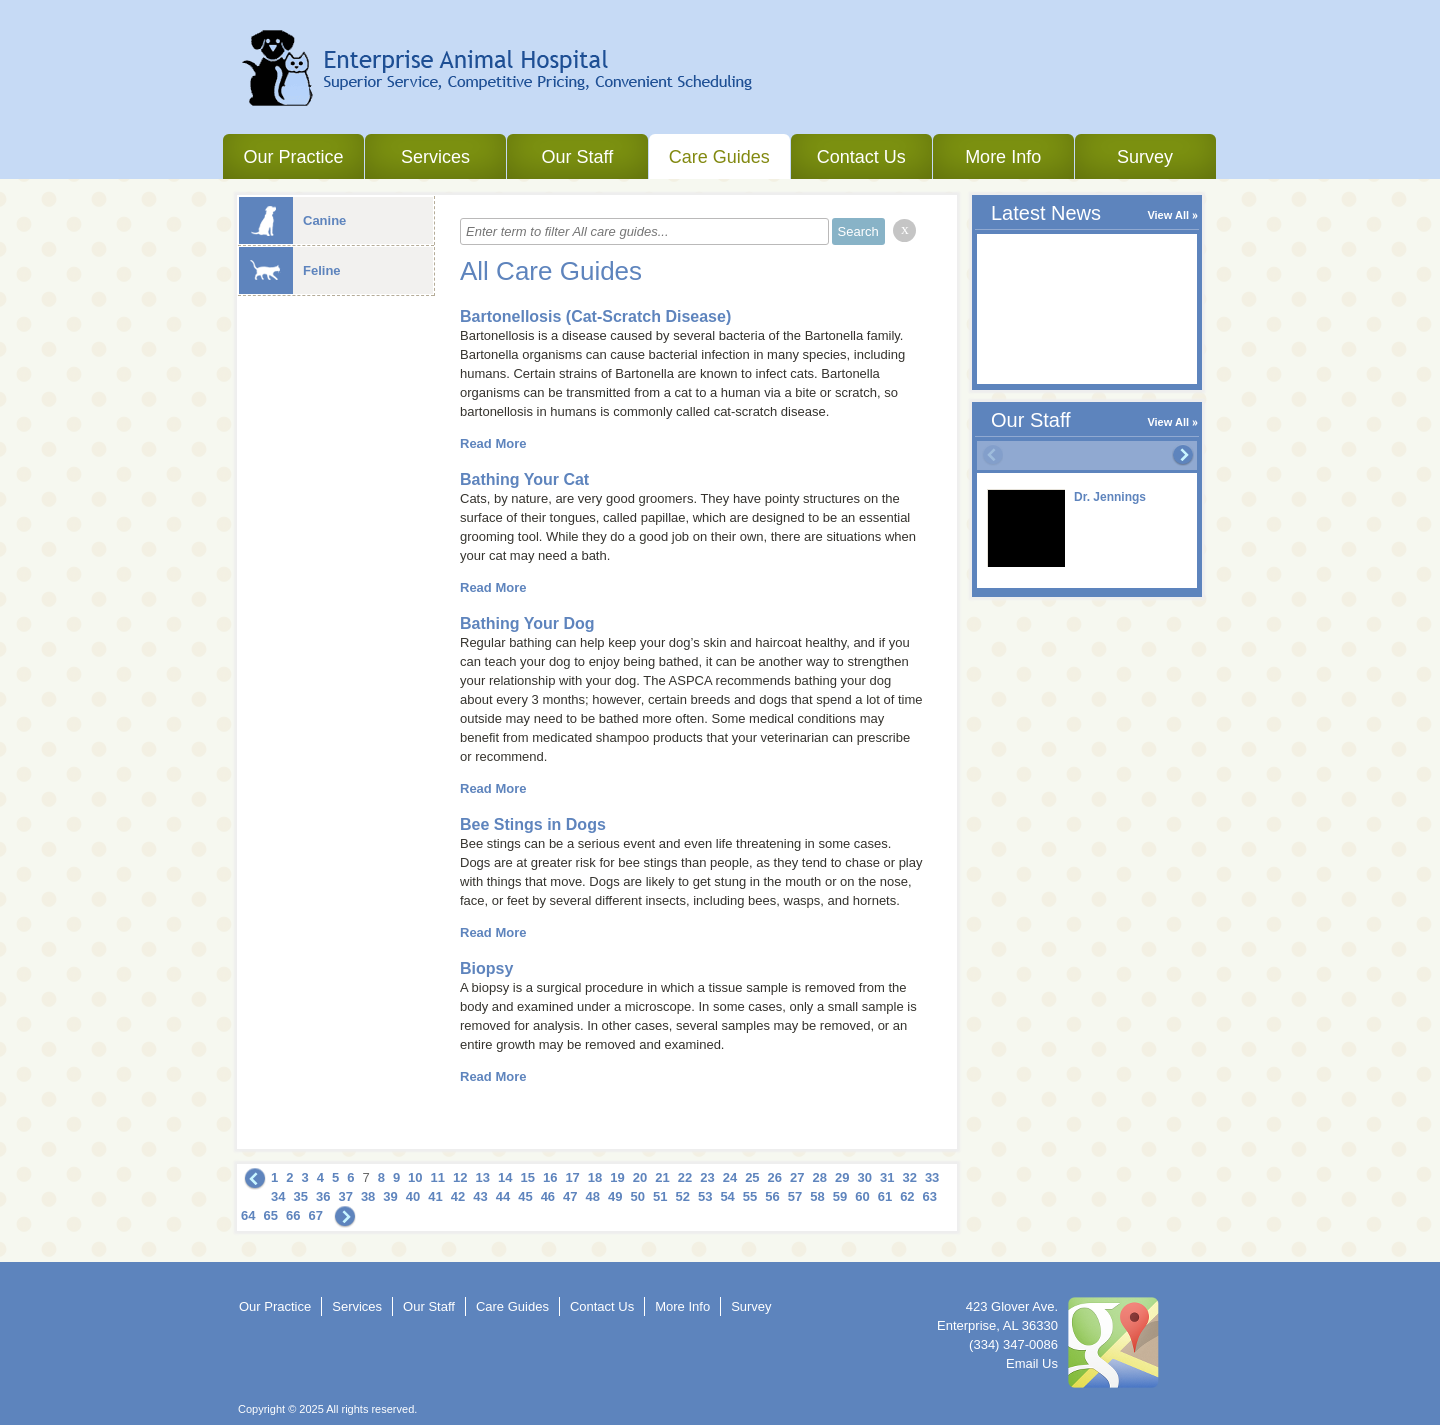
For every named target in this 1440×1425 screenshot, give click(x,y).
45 (525, 1196)
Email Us (1032, 1363)
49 (615, 1196)
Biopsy (486, 968)
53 (705, 1196)
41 (435, 1196)
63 (930, 1196)
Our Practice (293, 157)
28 (820, 1177)
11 (438, 1177)
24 (730, 1177)
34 (278, 1196)
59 (840, 1196)
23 (707, 1177)
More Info (1003, 157)
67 (315, 1215)
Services (435, 157)
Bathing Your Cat (524, 479)
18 (595, 1177)
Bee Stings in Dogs (533, 824)
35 (300, 1196)
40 (413, 1196)
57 (795, 1196)
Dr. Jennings (1110, 497)
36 (323, 1196)
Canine (292, 220)
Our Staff (577, 157)
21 (662, 1177)
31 (887, 1177)
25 (752, 1177)
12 (460, 1177)
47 (570, 1196)
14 (505, 1177)
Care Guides (719, 157)
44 (503, 1196)
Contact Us (861, 157)
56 (772, 1196)
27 (797, 1177)
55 (750, 1196)
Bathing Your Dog (527, 623)
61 (885, 1196)
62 (907, 1196)
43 (480, 1196)
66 (293, 1215)
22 (685, 1177)
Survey (1145, 157)
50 (638, 1196)
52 (682, 1196)
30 (864, 1177)
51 (660, 1196)
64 (248, 1215)
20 (640, 1177)
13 (483, 1177)
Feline (290, 270)
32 (909, 1177)
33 (932, 1177)
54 (727, 1196)
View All (1168, 215)
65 (270, 1215)
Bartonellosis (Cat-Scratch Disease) (595, 316)
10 (415, 1177)
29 (842, 1177)
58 (817, 1196)
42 (458, 1196)
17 (572, 1177)
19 (617, 1177)
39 (390, 1196)
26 (775, 1177)
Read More (493, 443)
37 (345, 1196)
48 (593, 1196)
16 (550, 1177)
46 (548, 1196)
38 (368, 1196)
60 (862, 1196)
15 (527, 1177)
